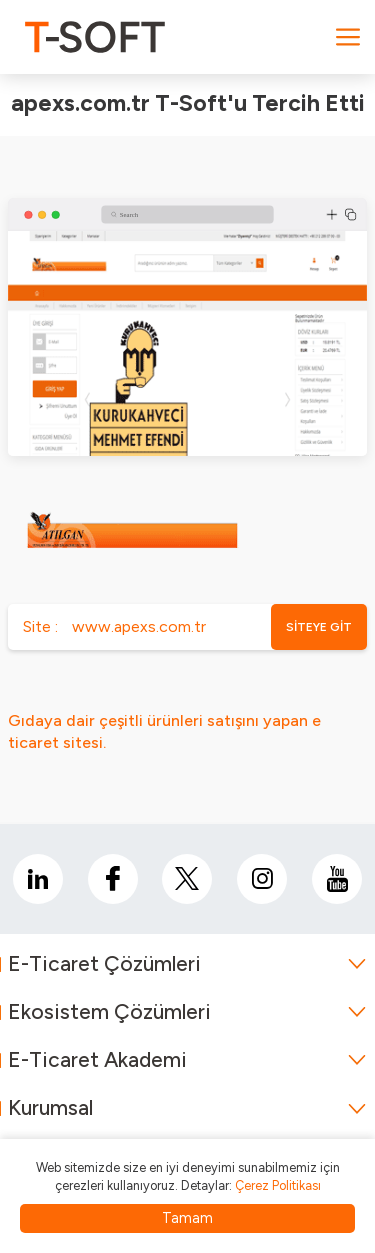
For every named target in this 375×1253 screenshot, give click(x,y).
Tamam (187, 1218)
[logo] (95, 37)
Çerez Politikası (278, 1185)
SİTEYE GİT (319, 627)
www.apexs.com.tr (139, 626)
